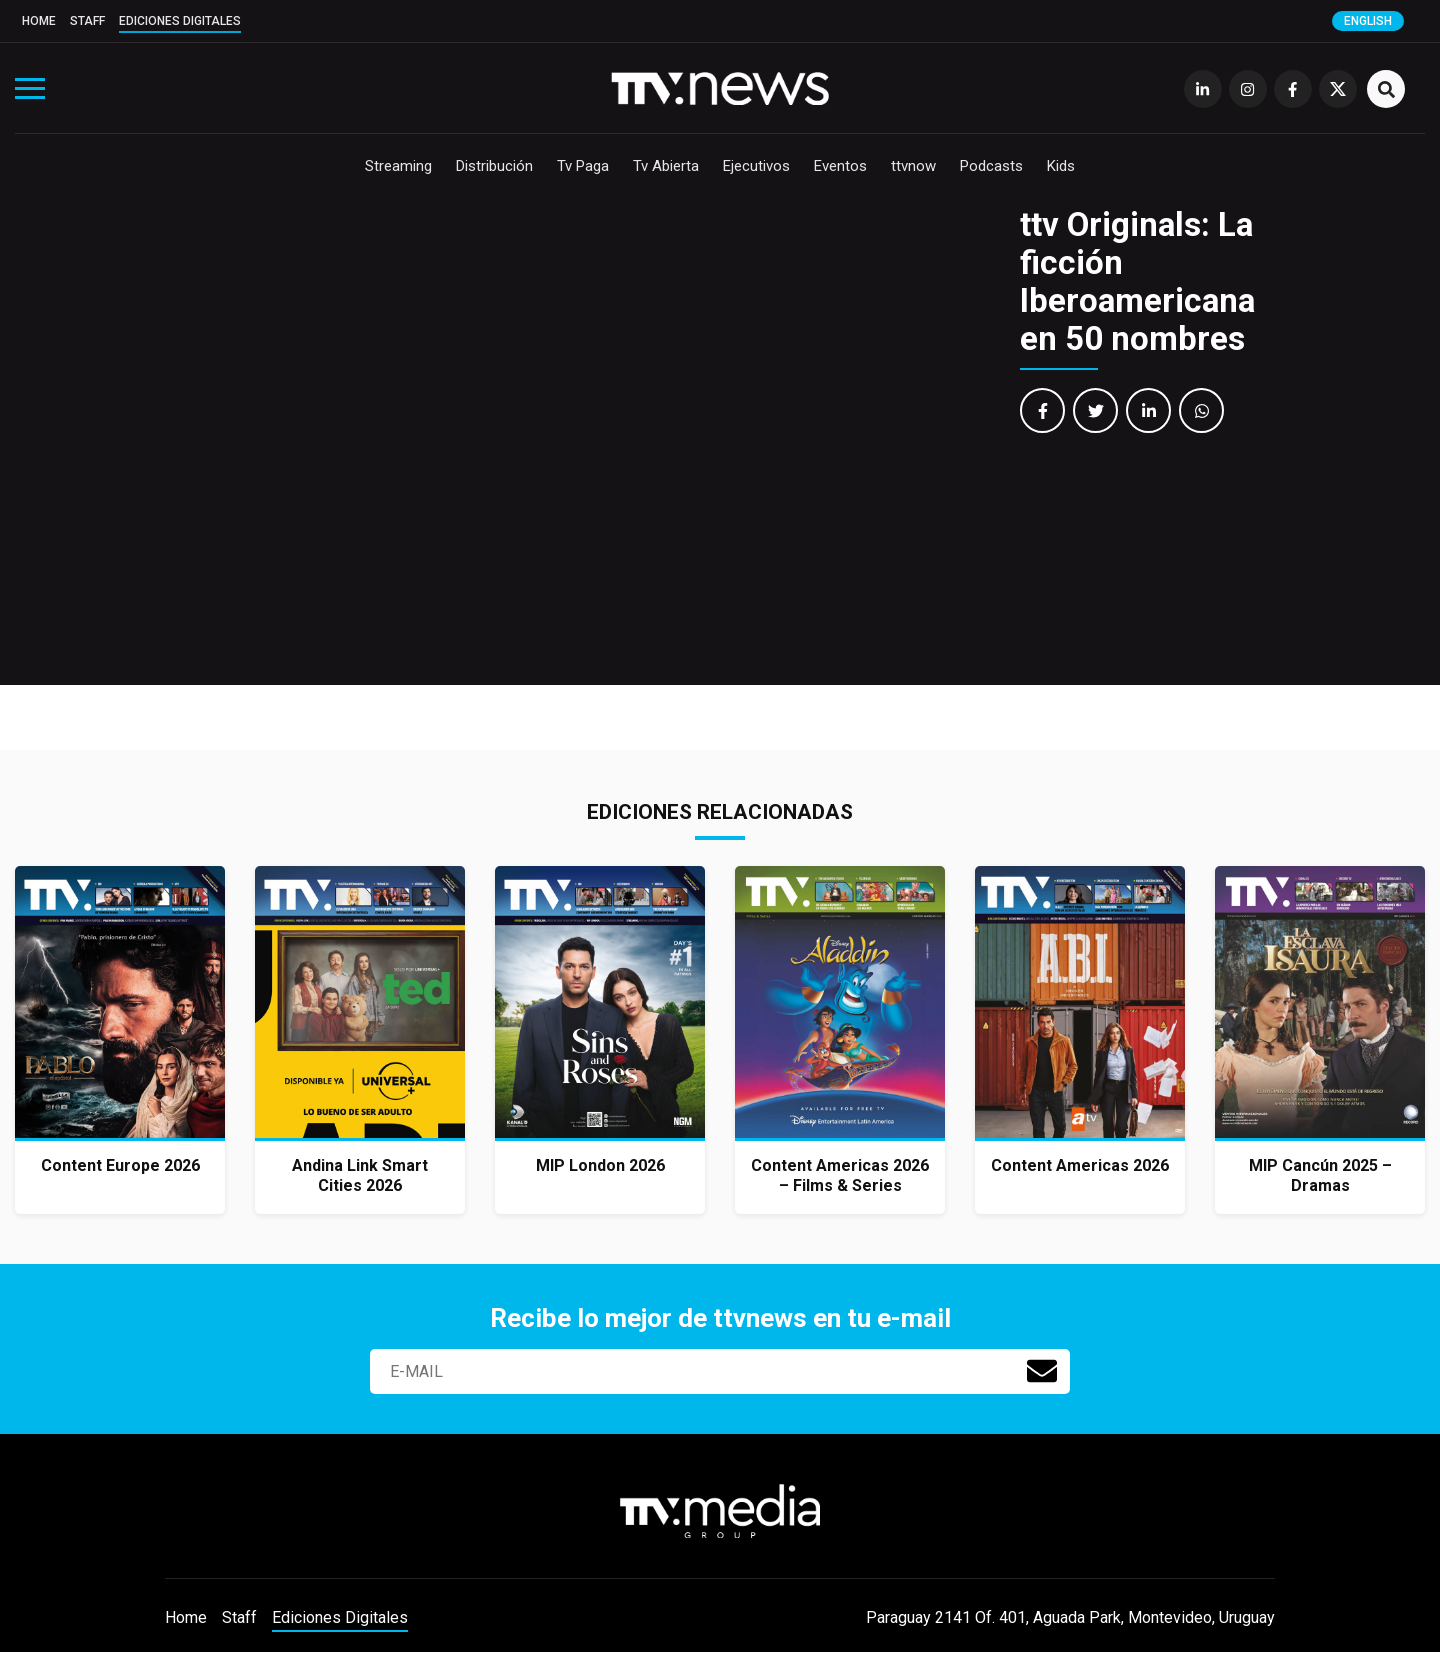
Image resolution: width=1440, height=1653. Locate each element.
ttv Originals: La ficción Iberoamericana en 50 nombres (1137, 281)
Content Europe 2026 (120, 1165)
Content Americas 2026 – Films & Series (840, 1175)
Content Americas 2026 (1080, 1165)
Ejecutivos (756, 166)
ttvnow (913, 166)
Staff (87, 21)
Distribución (494, 166)
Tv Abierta (666, 166)
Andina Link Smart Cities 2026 (360, 1175)
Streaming (398, 166)
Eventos (840, 166)
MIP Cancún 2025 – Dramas (1320, 1175)
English (1368, 21)
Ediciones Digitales (180, 21)
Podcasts (991, 166)
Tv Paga (583, 166)
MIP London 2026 (600, 1165)
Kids (1061, 166)
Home (39, 21)
